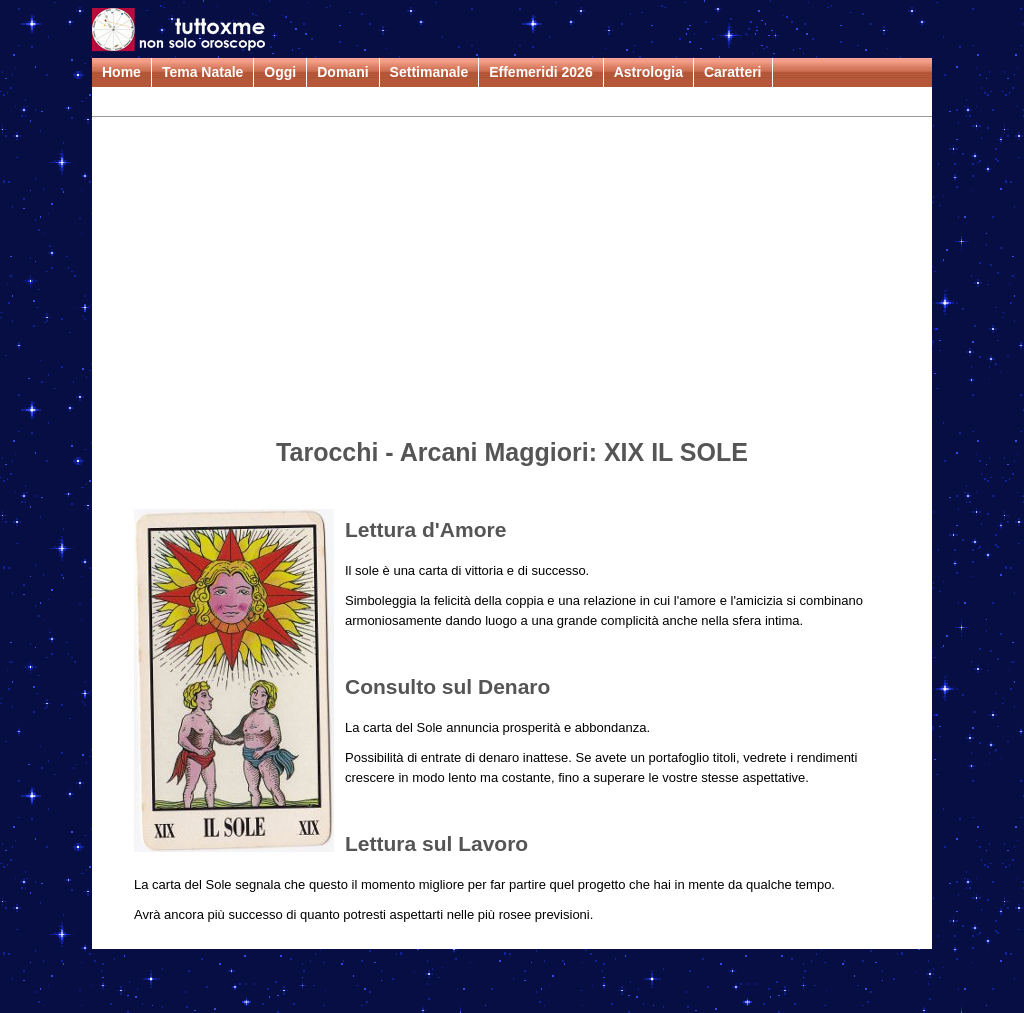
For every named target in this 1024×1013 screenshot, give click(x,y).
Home (121, 72)
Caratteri (733, 72)
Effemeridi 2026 (541, 72)
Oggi (280, 72)
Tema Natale (202, 72)
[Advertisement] (512, 281)
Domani (342, 72)
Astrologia (648, 72)
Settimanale (429, 72)
